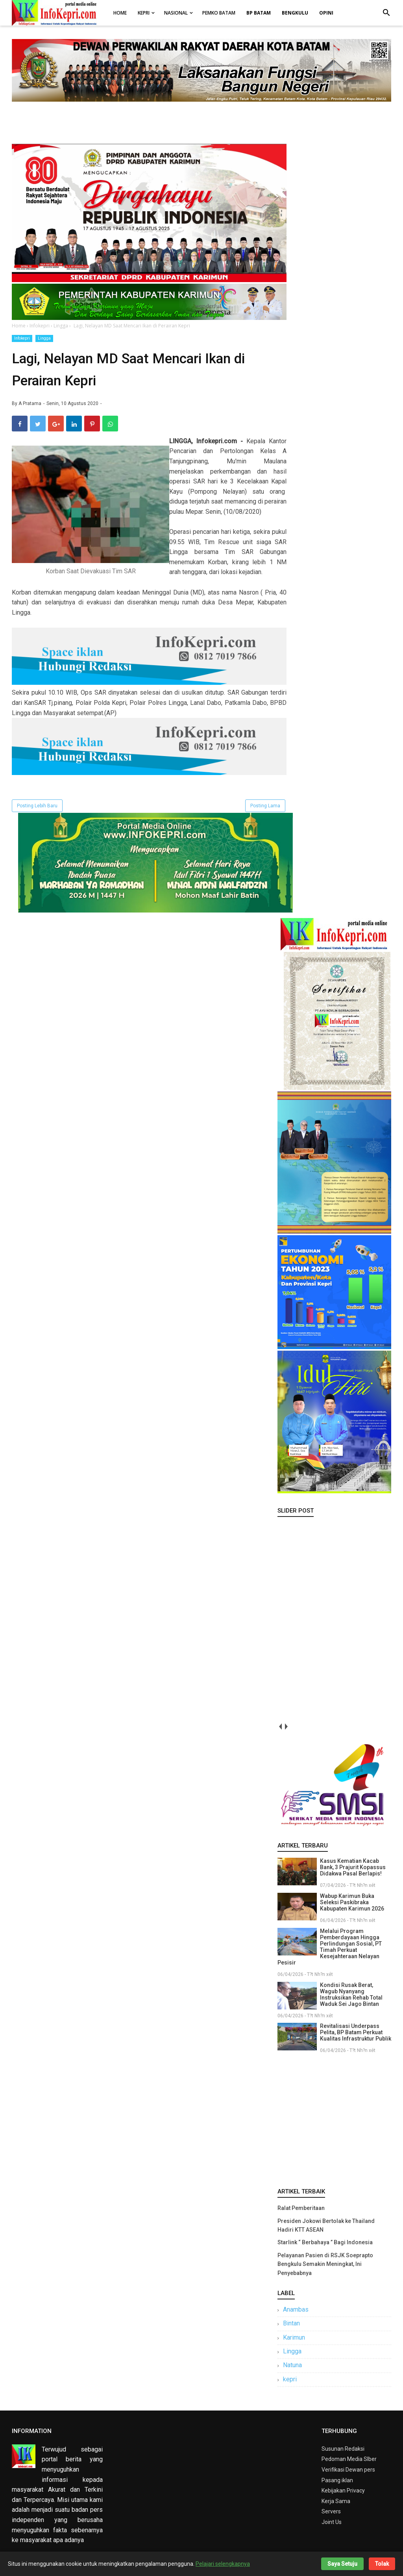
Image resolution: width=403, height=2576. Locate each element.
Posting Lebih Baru (37, 805)
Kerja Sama (336, 2501)
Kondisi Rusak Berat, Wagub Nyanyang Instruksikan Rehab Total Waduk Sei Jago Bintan (351, 1994)
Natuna (292, 2365)
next (286, 1727)
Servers (331, 2511)
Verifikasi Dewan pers (348, 2469)
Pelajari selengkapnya (223, 2564)
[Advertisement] (334, 2119)
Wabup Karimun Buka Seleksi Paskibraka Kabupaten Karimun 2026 (352, 1902)
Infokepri (22, 338)
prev (280, 1727)
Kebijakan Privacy (343, 2490)
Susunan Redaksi (343, 2449)
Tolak (382, 2564)
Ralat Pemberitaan (301, 2208)
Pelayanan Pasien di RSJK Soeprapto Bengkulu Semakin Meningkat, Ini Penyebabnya (325, 2264)
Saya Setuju (342, 2564)
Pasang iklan (337, 2480)
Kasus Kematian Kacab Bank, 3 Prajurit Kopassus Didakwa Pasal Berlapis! (353, 1867)
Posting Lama (265, 805)
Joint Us (332, 2522)
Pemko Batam (218, 12)
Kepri (144, 12)
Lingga (44, 338)
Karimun (294, 2337)
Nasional (176, 12)
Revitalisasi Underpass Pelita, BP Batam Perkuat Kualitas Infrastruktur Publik (355, 2032)
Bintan (291, 2323)
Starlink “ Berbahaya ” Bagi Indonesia (325, 2242)
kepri (290, 2379)
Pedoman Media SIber (349, 2459)
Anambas (296, 2309)
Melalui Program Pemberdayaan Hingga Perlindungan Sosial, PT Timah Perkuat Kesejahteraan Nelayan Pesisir (329, 1947)
